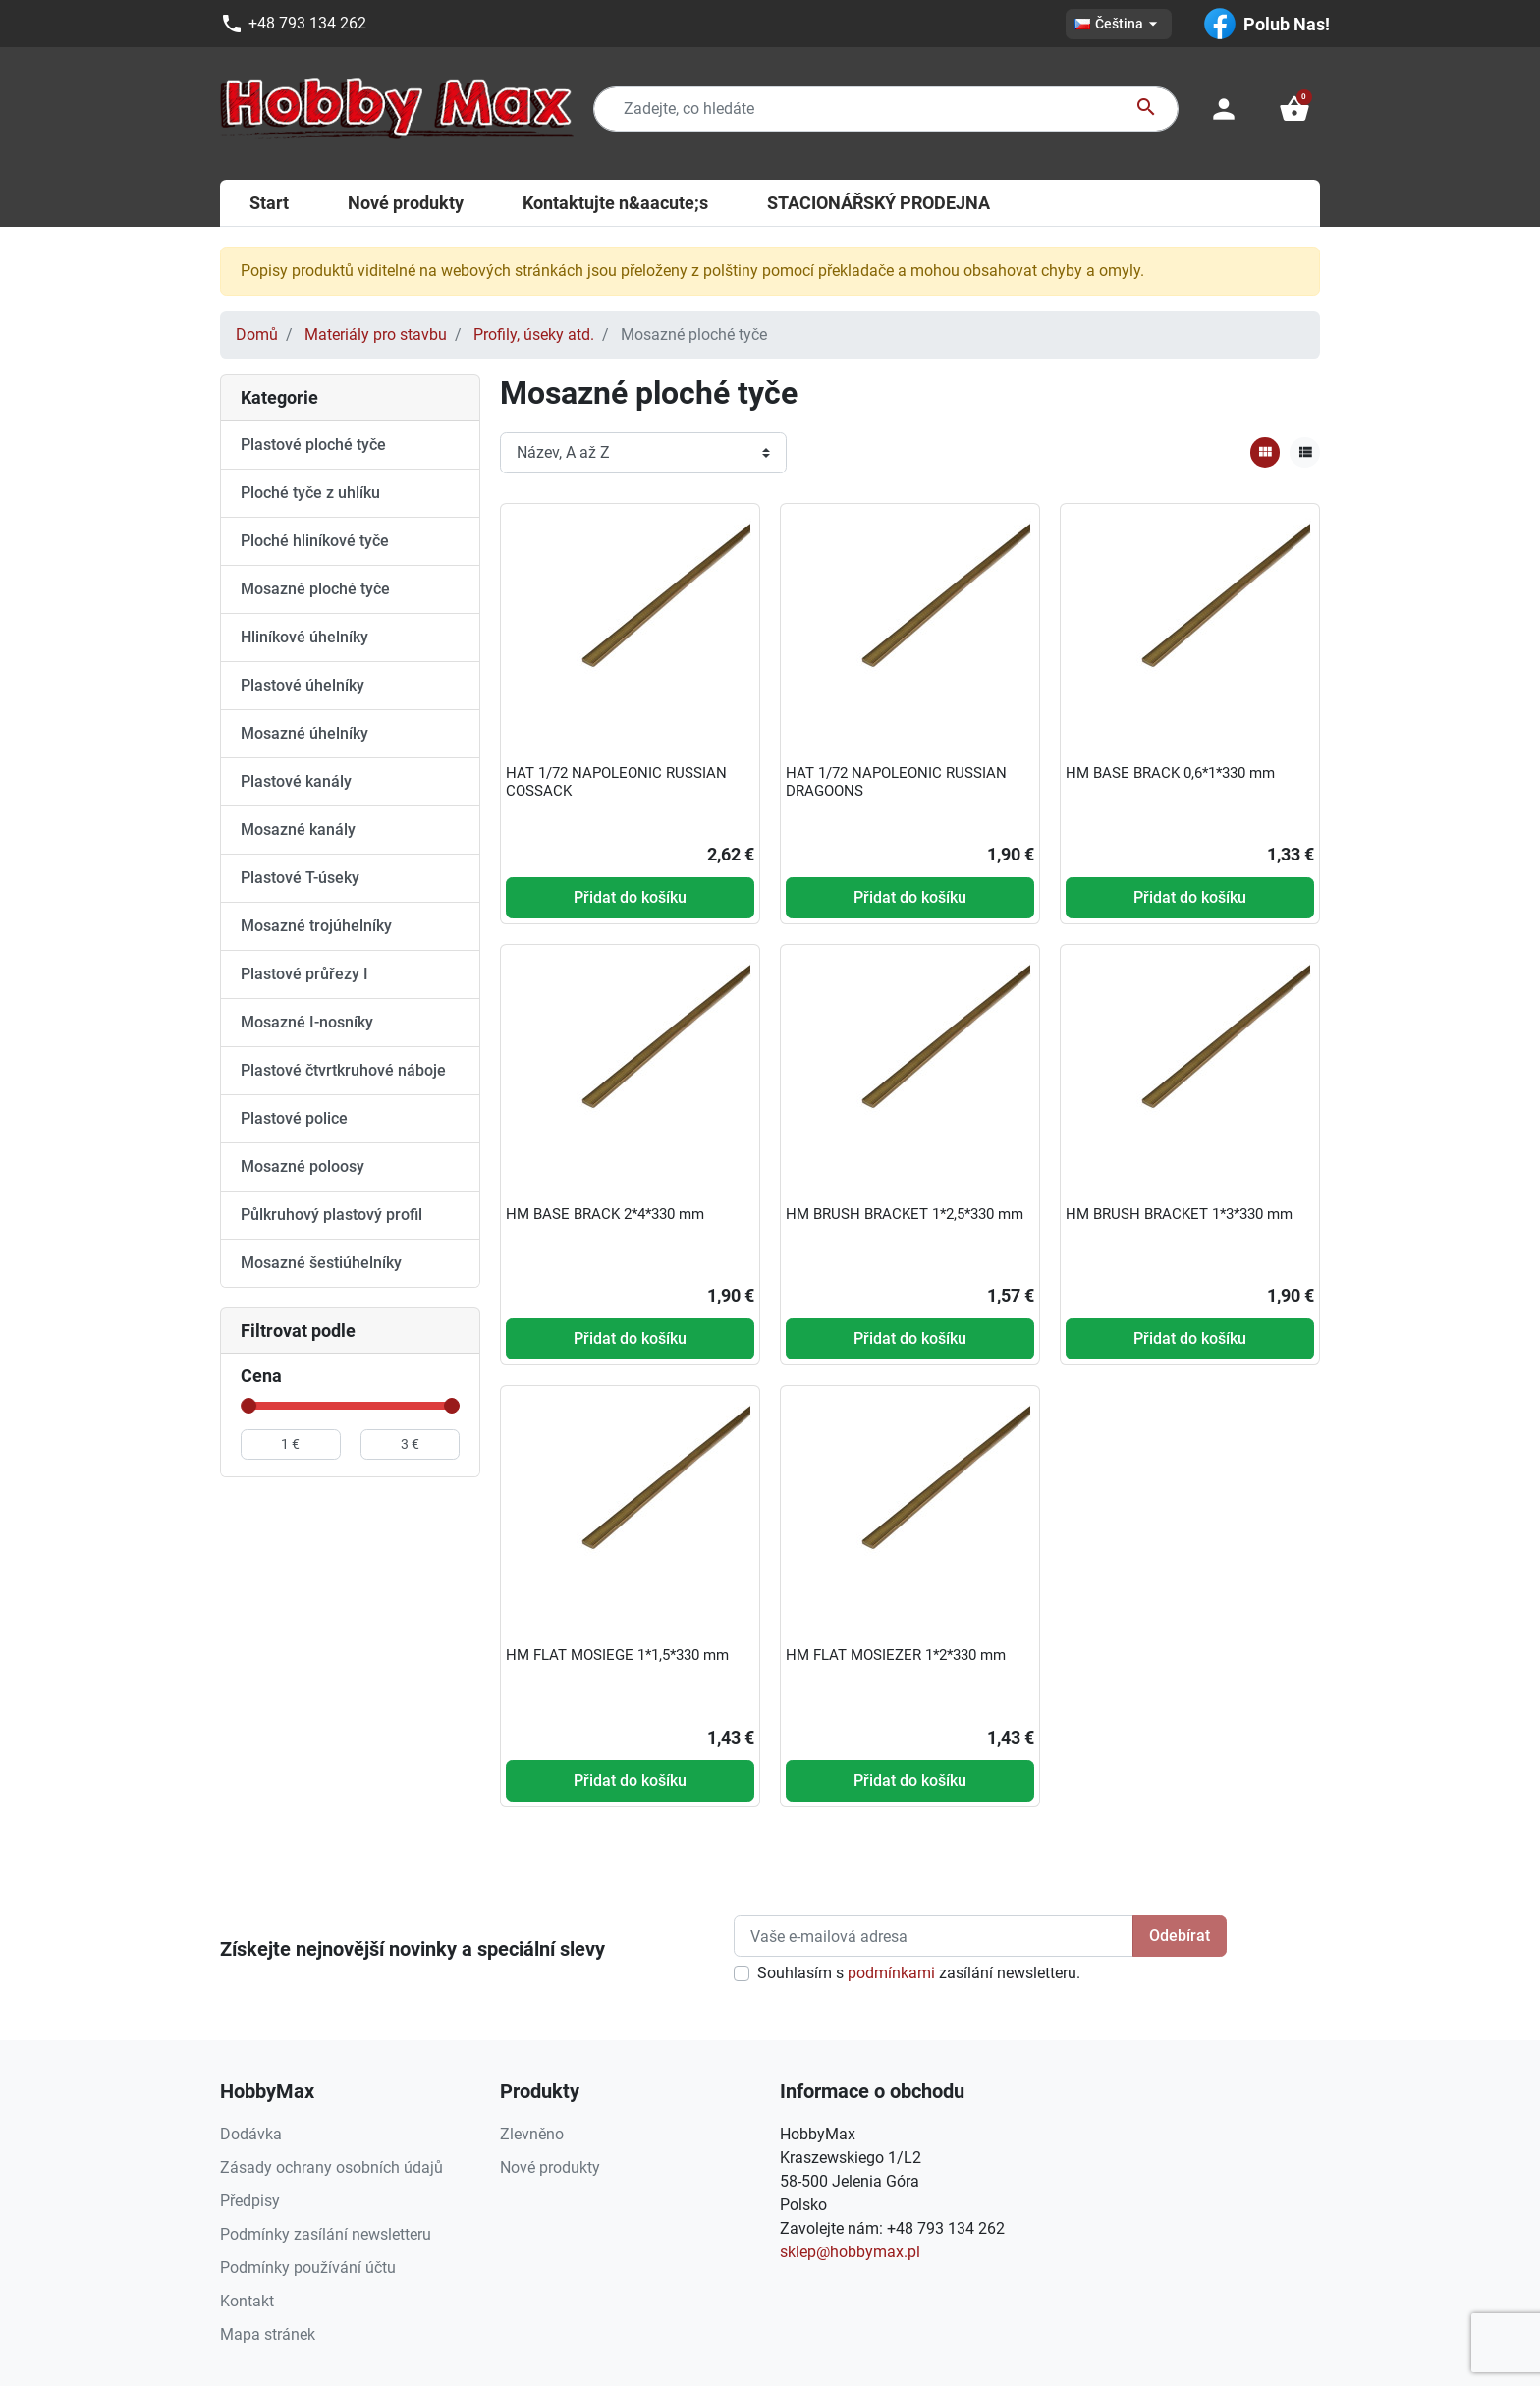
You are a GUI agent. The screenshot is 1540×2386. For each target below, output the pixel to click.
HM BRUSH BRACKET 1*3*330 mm (1179, 1214)
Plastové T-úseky (300, 877)
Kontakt (247, 2301)
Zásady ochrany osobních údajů (331, 2167)
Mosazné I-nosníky (307, 1022)
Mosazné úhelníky (304, 733)
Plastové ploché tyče (313, 444)
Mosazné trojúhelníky (316, 925)
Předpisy (250, 2201)
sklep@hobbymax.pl (850, 2252)
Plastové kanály (296, 781)
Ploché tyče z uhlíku (310, 492)
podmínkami (891, 1973)
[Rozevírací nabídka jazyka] (1119, 24)
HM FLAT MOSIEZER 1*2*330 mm (896, 1655)
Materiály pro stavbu (375, 334)
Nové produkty (550, 2167)
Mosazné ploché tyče (315, 589)
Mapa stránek (267, 2334)
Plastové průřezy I (304, 974)
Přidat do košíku (630, 897)
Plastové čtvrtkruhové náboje (343, 1070)
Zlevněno (532, 2134)
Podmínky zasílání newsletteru (325, 2234)
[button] (1294, 109)
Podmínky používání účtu (308, 2267)
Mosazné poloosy (302, 1166)
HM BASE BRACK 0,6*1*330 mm (1170, 773)
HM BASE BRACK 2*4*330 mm (605, 1214)
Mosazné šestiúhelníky (321, 1262)
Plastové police (294, 1118)
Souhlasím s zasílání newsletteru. (918, 1973)
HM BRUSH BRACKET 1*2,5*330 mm (904, 1214)
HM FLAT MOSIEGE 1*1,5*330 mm (617, 1655)
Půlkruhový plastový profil (331, 1214)
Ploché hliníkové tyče (315, 540)
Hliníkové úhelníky (304, 637)
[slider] (248, 1406)
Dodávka (251, 2134)
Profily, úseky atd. (533, 334)
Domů (257, 334)
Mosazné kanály (298, 829)
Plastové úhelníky (302, 685)
